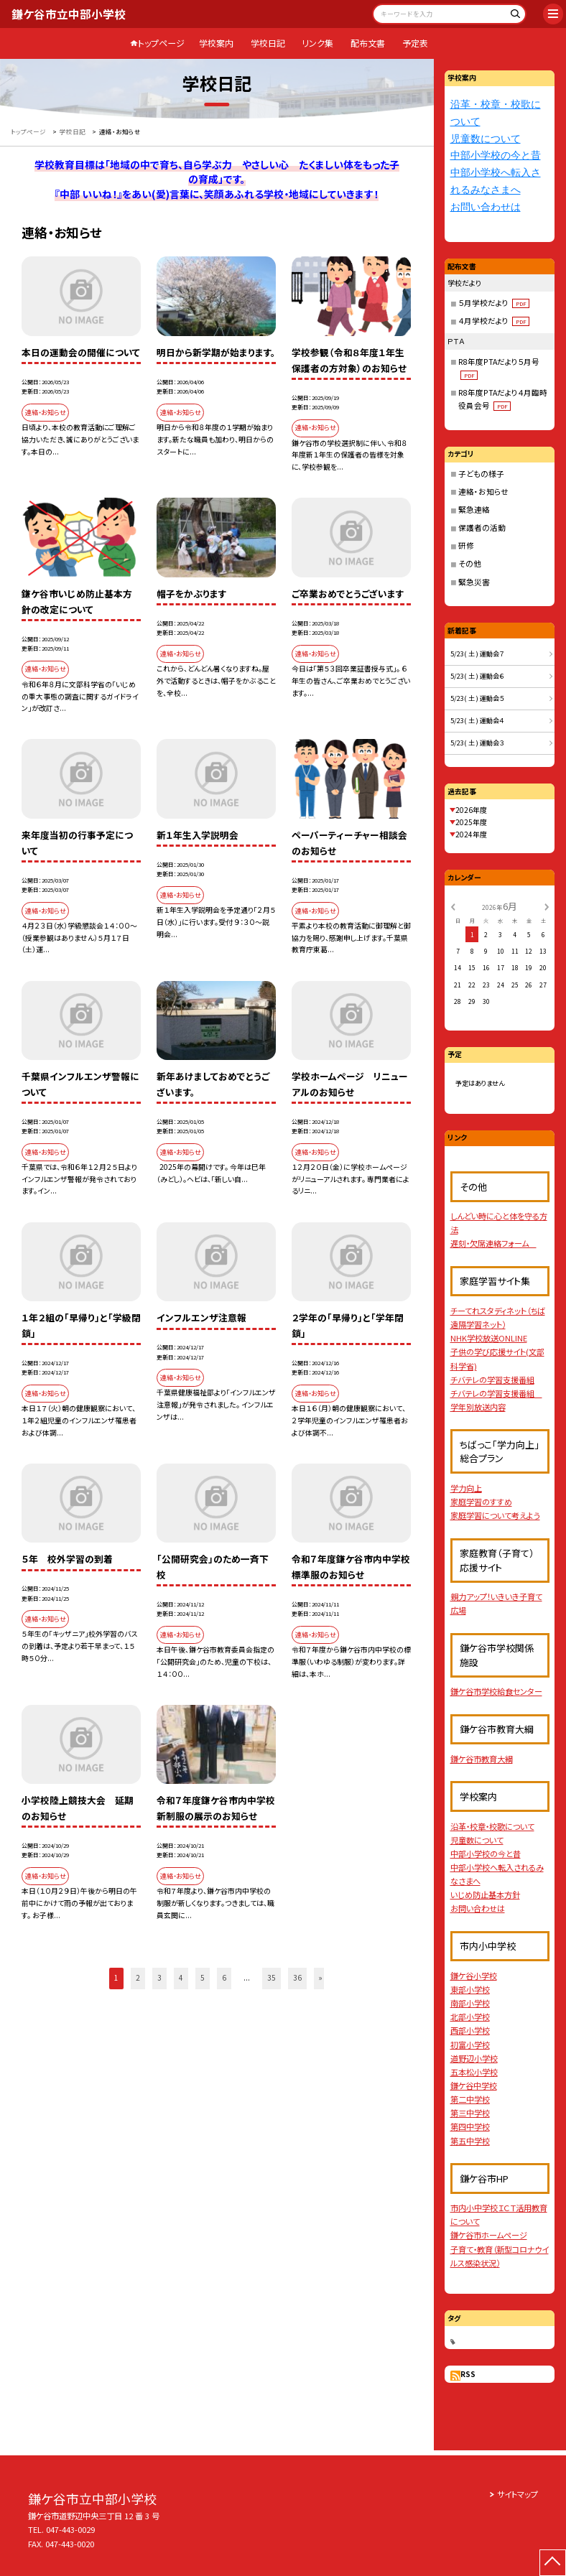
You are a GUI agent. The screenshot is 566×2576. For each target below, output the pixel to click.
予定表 (415, 43)
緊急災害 (474, 582)
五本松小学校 (474, 2072)
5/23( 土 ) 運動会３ (477, 743)
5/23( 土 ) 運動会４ (477, 720)
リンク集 (317, 43)
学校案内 (216, 43)
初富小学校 (470, 2044)
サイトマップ (517, 2494)
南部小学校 (470, 2003)
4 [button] (181, 1977)
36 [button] (297, 1977)
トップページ (161, 43)
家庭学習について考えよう (495, 1515)
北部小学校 (470, 2016)
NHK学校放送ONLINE (488, 1338)
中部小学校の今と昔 (495, 155)
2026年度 (471, 809)
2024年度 (471, 834)
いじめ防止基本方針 (485, 1894)
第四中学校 (470, 2126)
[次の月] (546, 906)
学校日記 (268, 43)
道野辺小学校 (474, 2058)
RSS (467, 2373)
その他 (469, 563)
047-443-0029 (70, 2529)
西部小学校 (470, 2030)
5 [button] (202, 1977)
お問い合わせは (485, 207)
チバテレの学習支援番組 (492, 1379)
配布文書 (368, 43)
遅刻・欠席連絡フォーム (493, 1243)
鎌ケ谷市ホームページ (488, 2235)
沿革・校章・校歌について (492, 1826)
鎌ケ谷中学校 (473, 2085)
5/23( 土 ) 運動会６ (477, 676)
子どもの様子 (481, 473)
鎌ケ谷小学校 (473, 1975)
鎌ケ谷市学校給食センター (496, 1691)
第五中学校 (470, 2141)
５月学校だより (494, 302)
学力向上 (466, 1488)
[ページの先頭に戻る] (552, 2562)
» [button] (321, 1977)
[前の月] (452, 906)
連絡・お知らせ (483, 491)
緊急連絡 (474, 509)
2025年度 (471, 822)
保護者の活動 (482, 527)
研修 (466, 545)
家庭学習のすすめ (481, 1501)
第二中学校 (470, 2099)
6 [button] (224, 1977)
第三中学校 (470, 2113)
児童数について (485, 139)
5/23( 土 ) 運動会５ (477, 698)
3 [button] (159, 1977)
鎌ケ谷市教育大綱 (481, 1758)
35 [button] (271, 1977)
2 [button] (138, 1977)
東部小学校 (470, 1989)
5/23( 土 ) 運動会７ (477, 653)
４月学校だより (494, 320)
